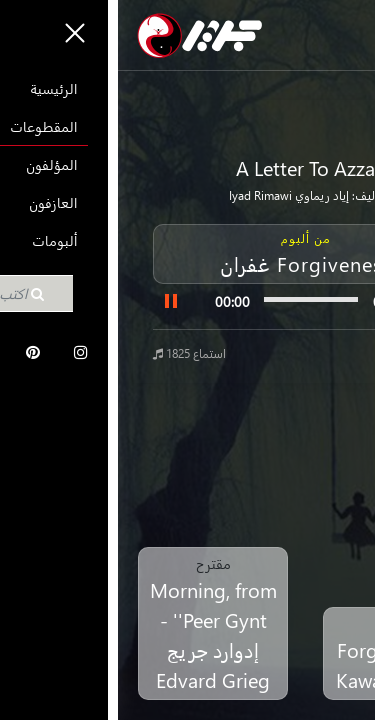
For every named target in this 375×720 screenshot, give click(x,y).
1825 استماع (71, 353)
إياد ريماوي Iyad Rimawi (171, 195)
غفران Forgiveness (187, 263)
